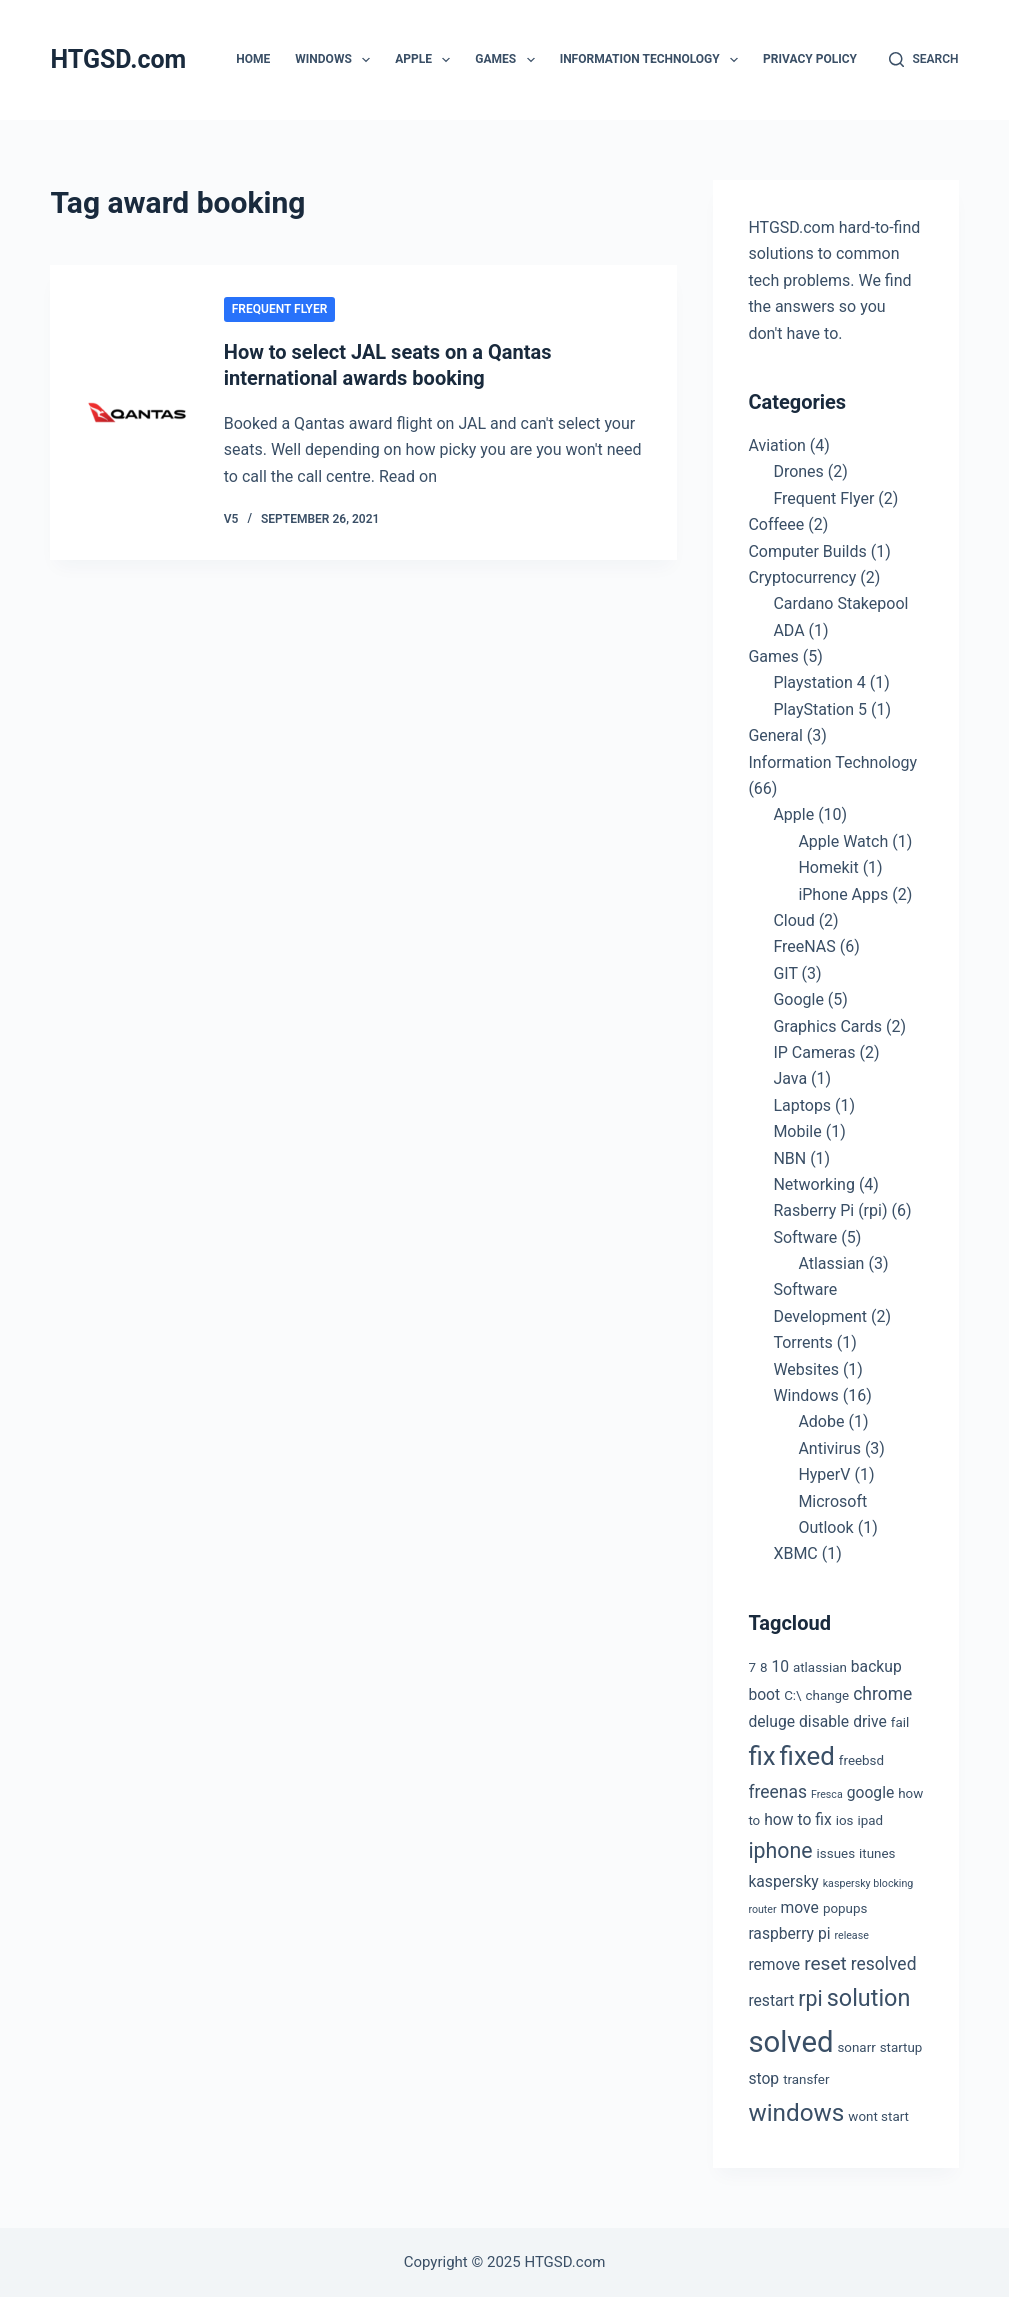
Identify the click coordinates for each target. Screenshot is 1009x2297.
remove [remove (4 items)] (774, 1964)
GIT (785, 973)
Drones (798, 471)
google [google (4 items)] (871, 1792)
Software (805, 1237)
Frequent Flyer (280, 309)
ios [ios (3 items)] (845, 1820)
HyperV (824, 1474)
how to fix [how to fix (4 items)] (797, 1819)
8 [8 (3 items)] (764, 1667)
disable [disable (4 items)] (824, 1721)
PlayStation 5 (820, 709)
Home (253, 59)
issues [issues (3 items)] (836, 1853)
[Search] (923, 60)
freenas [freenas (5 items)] (777, 1792)
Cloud (793, 920)
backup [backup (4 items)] (876, 1666)
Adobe (821, 1421)
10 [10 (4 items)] (780, 1666)
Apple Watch (843, 841)
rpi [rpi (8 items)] (810, 1998)
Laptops (802, 1105)
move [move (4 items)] (800, 1907)
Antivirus (829, 1448)
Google (798, 999)
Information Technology (653, 60)
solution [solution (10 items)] (869, 1998)
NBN (789, 1158)
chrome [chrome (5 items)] (882, 1694)
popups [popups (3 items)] (845, 1908)
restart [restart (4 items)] (771, 2000)
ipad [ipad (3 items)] (870, 1820)
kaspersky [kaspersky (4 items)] (783, 1881)
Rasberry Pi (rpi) (830, 1210)
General (775, 735)
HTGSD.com (118, 59)
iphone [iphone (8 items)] (780, 1850)
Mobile (797, 1131)
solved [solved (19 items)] (790, 2042)
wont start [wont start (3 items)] (878, 2116)
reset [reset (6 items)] (825, 1963)
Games (508, 60)
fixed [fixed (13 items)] (807, 1756)
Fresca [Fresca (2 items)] (827, 1794)
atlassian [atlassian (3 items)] (820, 1667)
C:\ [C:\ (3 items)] (792, 1695)
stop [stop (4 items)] (763, 2078)
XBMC (795, 1553)
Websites (806, 1369)
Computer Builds (807, 551)
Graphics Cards (827, 1026)
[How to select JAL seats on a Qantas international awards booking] (136, 412)
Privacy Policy (810, 59)
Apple (426, 60)
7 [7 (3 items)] (752, 1667)
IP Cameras (814, 1052)
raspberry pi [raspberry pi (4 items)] (789, 1933)
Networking (814, 1184)
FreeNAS (804, 946)
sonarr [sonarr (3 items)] (856, 2047)
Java (790, 1078)
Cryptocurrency (802, 577)
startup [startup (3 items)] (901, 2047)
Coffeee (776, 524)
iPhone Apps (843, 894)
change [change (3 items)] (828, 1695)
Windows (336, 60)
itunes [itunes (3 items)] (877, 1853)
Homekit (828, 867)
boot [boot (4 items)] (764, 1694)
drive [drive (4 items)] (870, 1721)
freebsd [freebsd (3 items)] (861, 1760)
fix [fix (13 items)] (761, 1756)
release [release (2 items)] (851, 1935)
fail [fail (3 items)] (900, 1722)
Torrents (802, 1342)
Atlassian (831, 1263)
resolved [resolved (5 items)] (884, 1964)
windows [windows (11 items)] (796, 2112)
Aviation (776, 445)
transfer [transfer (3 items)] (806, 2079)
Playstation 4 (819, 682)
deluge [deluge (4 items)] (771, 1721)
